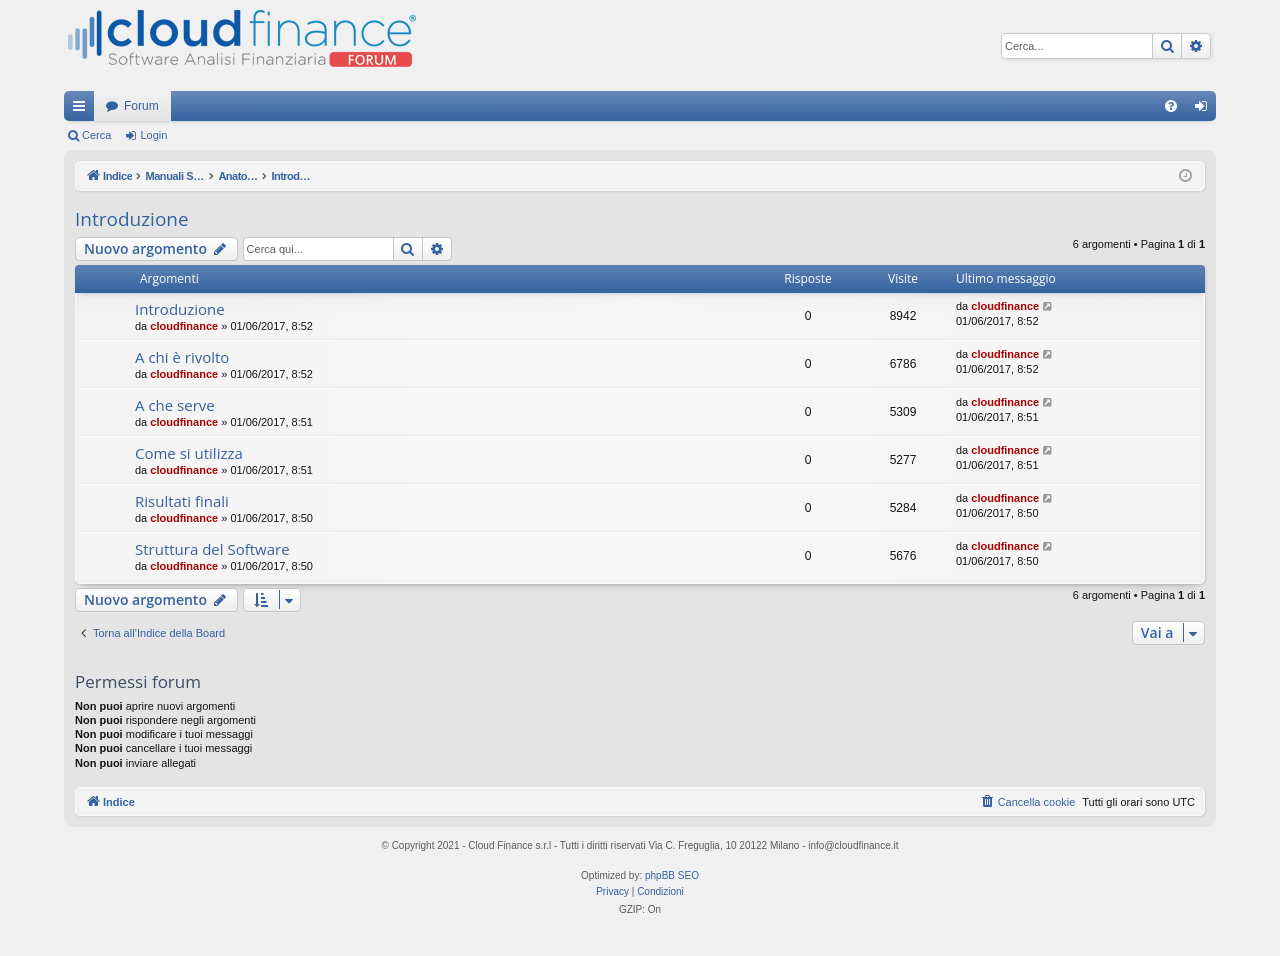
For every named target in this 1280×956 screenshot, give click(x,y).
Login (153, 135)
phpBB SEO (672, 875)
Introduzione (132, 219)
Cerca (96, 135)
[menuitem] (1171, 106)
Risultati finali (182, 501)
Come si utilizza (189, 453)
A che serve (175, 405)
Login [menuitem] (1205, 110)
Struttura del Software (212, 549)
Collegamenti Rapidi (83, 110)
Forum (141, 106)
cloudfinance (184, 326)
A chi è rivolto (182, 357)
